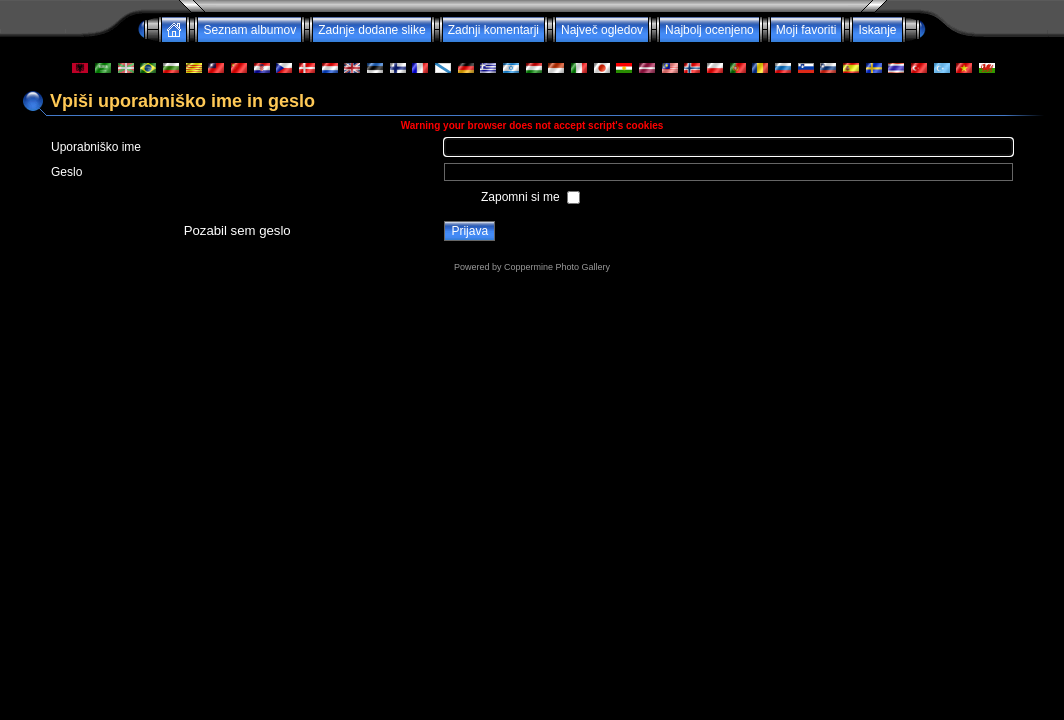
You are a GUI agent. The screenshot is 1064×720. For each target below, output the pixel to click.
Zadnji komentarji (493, 30)
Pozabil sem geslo (237, 230)
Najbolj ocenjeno (709, 30)
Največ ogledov (602, 30)
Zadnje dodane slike (371, 30)
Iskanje (877, 30)
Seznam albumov (249, 30)
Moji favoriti (806, 30)
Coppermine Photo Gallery (557, 267)
